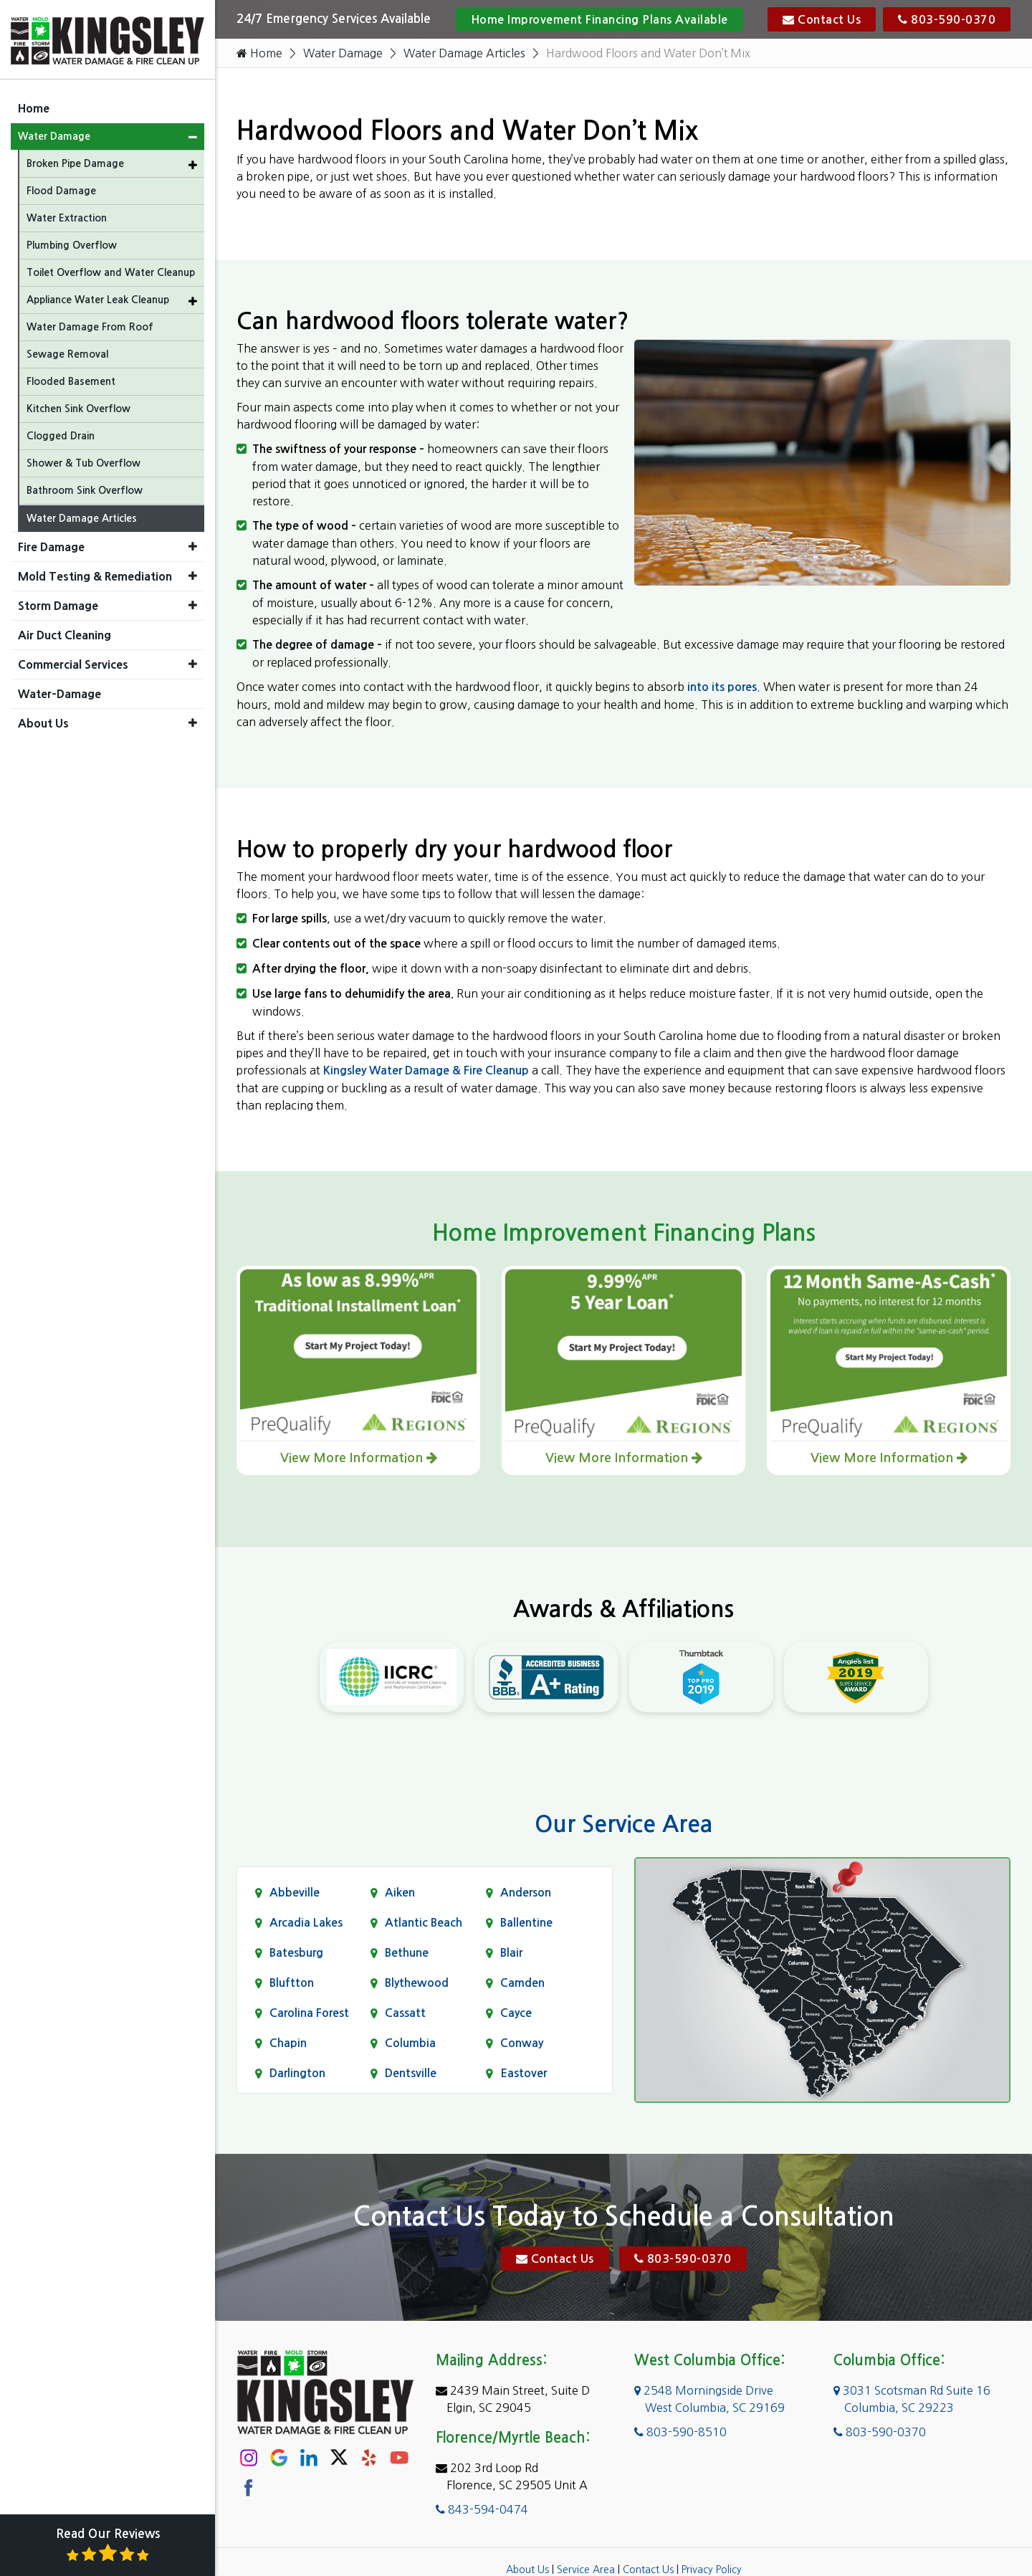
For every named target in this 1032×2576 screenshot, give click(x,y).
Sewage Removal (67, 352)
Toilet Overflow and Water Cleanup (111, 270)
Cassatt (405, 2013)
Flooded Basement (71, 379)
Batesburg (296, 1952)
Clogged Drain (61, 434)
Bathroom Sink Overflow (85, 488)
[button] (192, 135)
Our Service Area (623, 1824)
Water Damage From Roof (90, 325)
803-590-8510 (680, 2431)
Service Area (586, 2569)
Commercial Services (73, 662)
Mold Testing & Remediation (95, 574)
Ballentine (526, 1922)
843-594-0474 (482, 2508)
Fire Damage (51, 544)
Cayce (516, 2013)
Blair (511, 1952)
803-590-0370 (946, 19)
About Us (527, 2569)
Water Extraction (67, 216)
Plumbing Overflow (72, 243)
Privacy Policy (712, 2569)
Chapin (288, 2043)
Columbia (410, 2043)
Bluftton (291, 1983)
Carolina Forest (309, 2013)
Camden (522, 1983)
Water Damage (343, 53)
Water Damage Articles (465, 53)
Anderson (525, 1892)
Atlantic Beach (423, 1922)
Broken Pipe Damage (75, 161)
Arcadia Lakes (306, 1922)
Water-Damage (59, 691)
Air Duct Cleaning (64, 633)
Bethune (407, 1952)
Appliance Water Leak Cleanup (98, 297)
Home (259, 53)
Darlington (297, 2073)
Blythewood (417, 1983)
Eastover (523, 2073)
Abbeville (294, 1892)
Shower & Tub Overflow (83, 461)
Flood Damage (61, 188)
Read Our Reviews (108, 2545)
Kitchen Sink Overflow (78, 406)
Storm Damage (58, 603)
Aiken (400, 1892)
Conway (521, 2043)
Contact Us (822, 19)
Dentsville (410, 2073)
